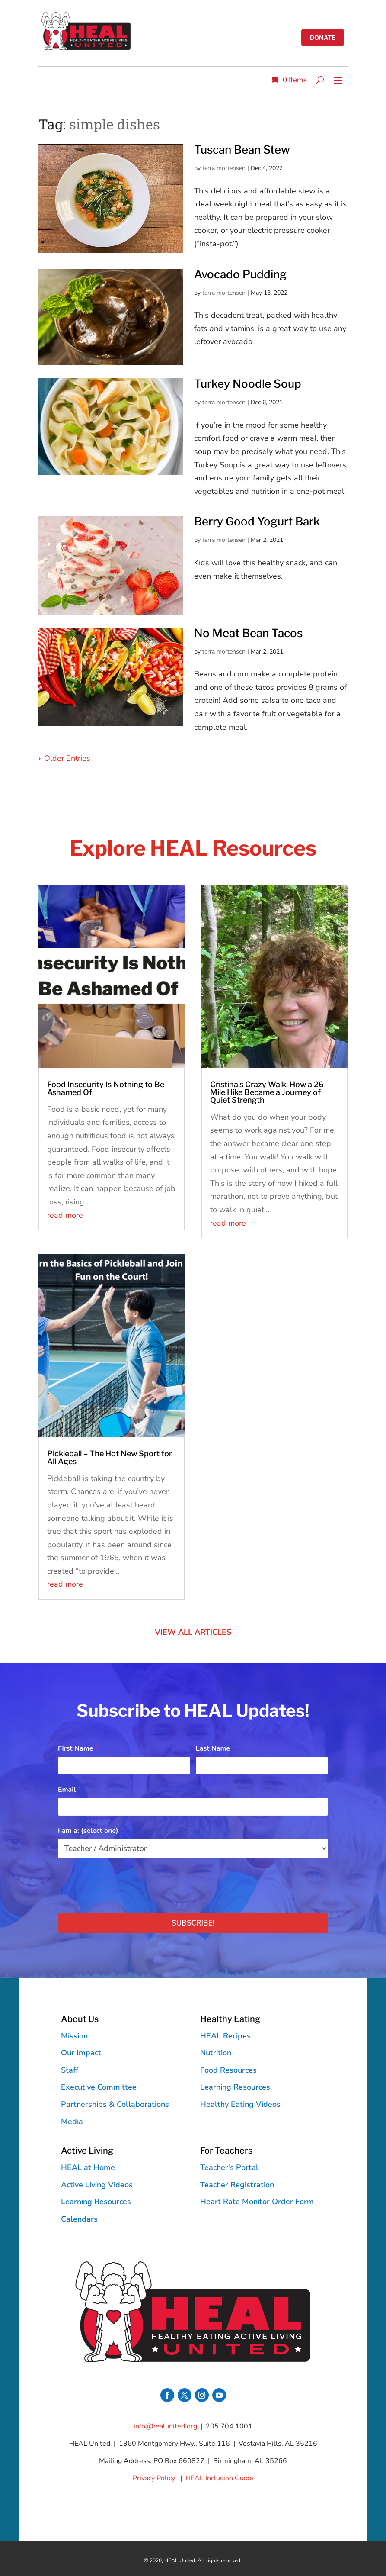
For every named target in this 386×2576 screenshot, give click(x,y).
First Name (78, 1748)
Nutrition (215, 2053)
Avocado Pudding (240, 274)
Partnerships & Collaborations (115, 2104)
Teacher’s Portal (229, 2167)
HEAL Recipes (225, 2036)
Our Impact (81, 2053)
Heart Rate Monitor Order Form (257, 2201)
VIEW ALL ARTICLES (193, 1632)
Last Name (215, 1748)
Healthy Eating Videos (240, 2104)
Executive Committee (99, 2087)
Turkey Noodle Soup (247, 383)
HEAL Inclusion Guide (219, 2478)
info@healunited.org (165, 2426)
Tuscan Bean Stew (242, 149)
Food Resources (228, 2070)
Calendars (79, 2219)
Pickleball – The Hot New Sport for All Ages (109, 1457)
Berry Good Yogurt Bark (257, 521)
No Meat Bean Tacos (248, 633)
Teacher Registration (237, 2185)
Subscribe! (193, 1923)
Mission (74, 2036)
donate (321, 38)
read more (65, 1215)
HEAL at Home (88, 2167)
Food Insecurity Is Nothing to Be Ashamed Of (105, 1088)
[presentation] (123, 1883)
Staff (69, 2070)
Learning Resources (235, 2087)
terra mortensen (224, 168)
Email (69, 1789)
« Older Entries (64, 758)
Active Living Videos (97, 2185)
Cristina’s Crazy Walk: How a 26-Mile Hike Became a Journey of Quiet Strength (268, 1092)
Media (72, 2121)
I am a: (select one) (90, 1830)
